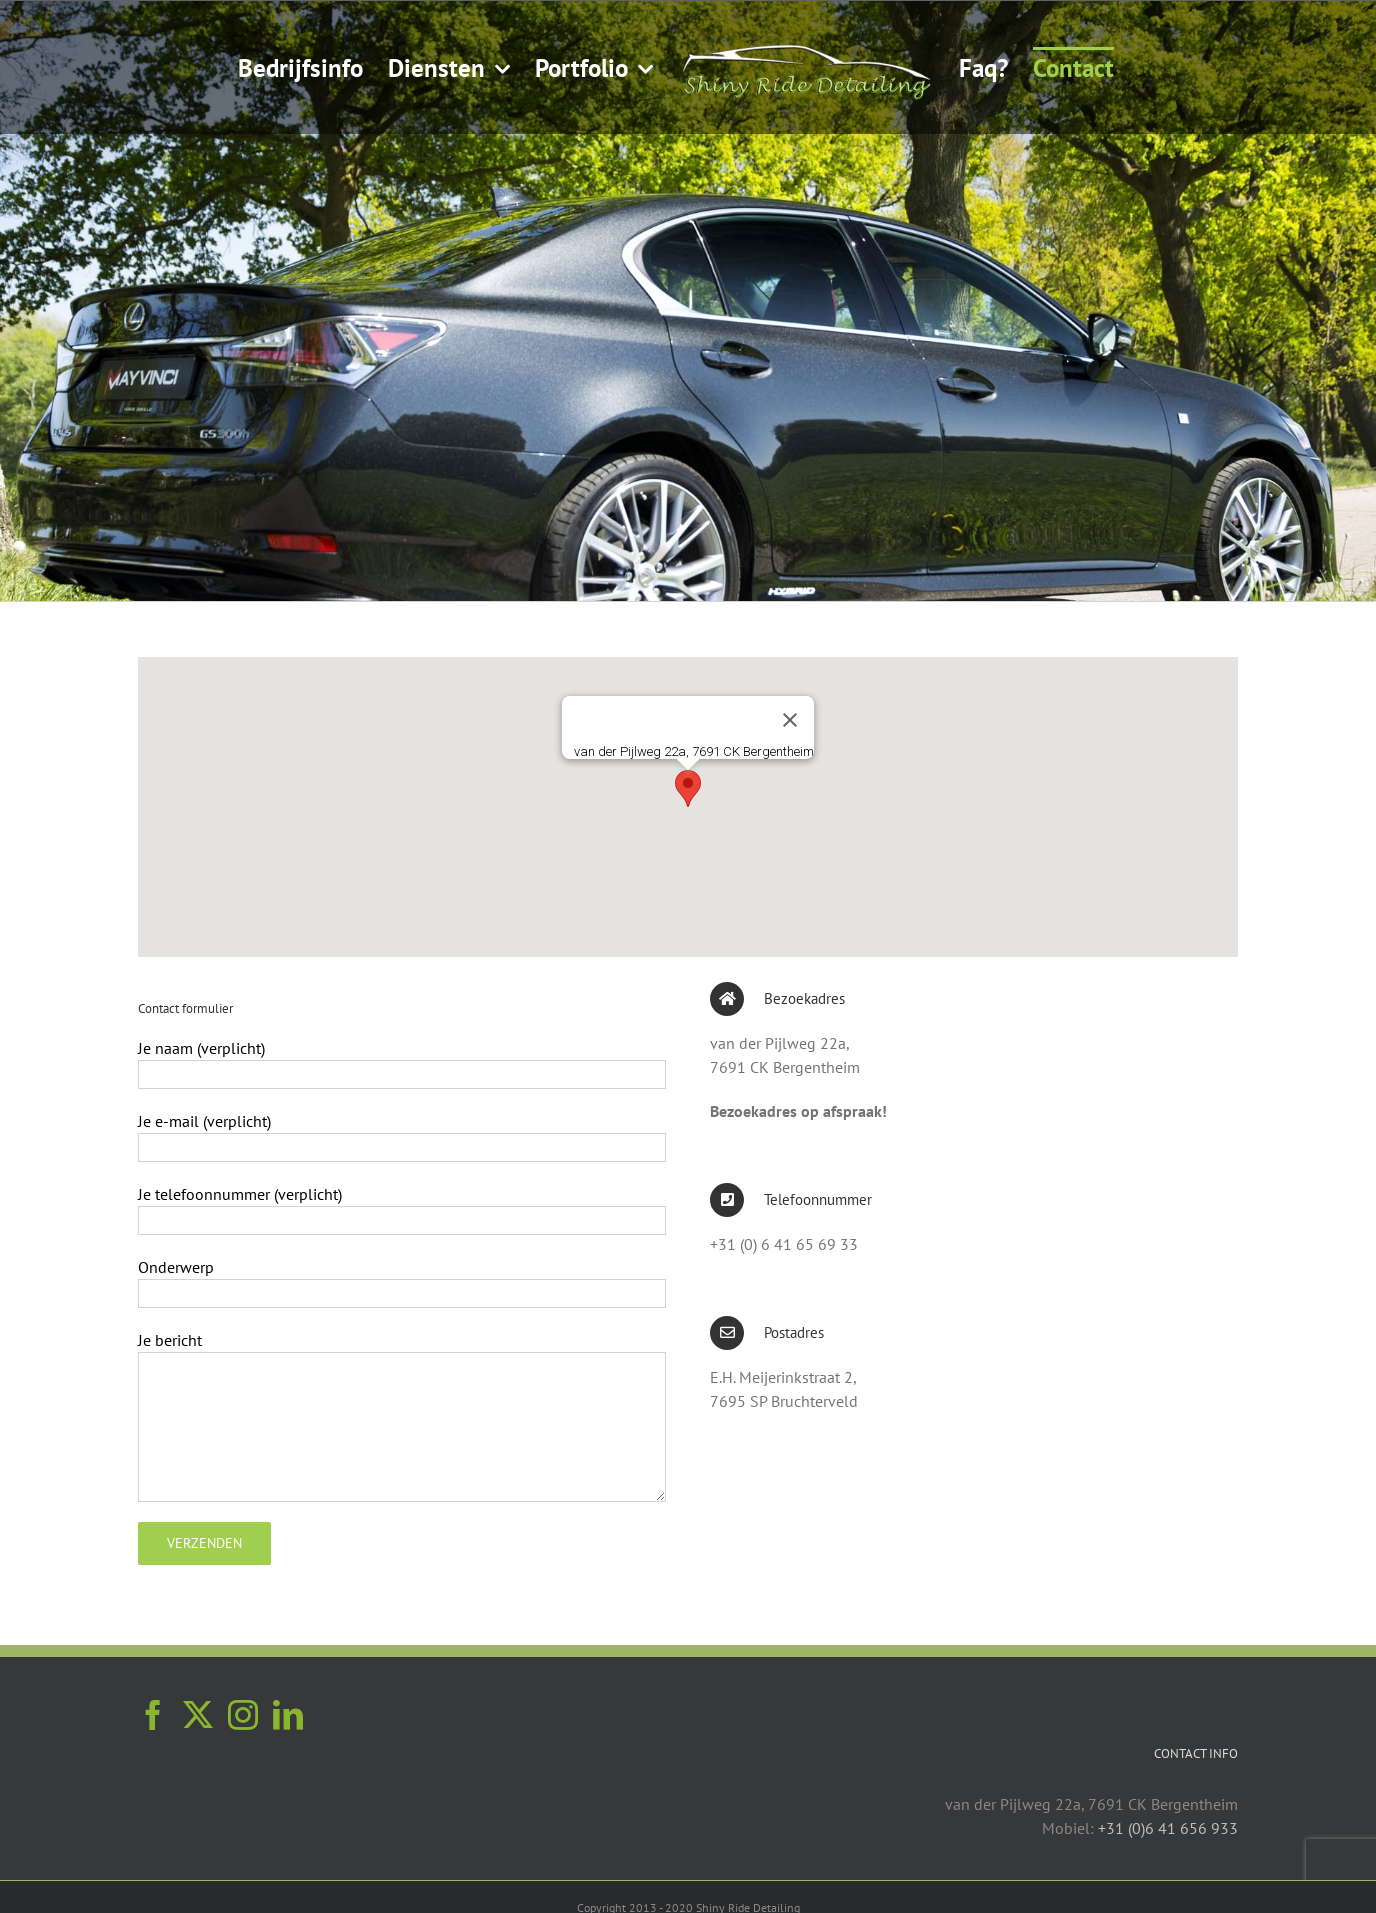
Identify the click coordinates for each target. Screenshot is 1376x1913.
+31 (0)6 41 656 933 (1168, 1828)
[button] (688, 788)
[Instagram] (243, 1715)
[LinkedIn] (288, 1715)
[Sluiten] (790, 720)
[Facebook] (153, 1715)
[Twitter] (198, 1715)
